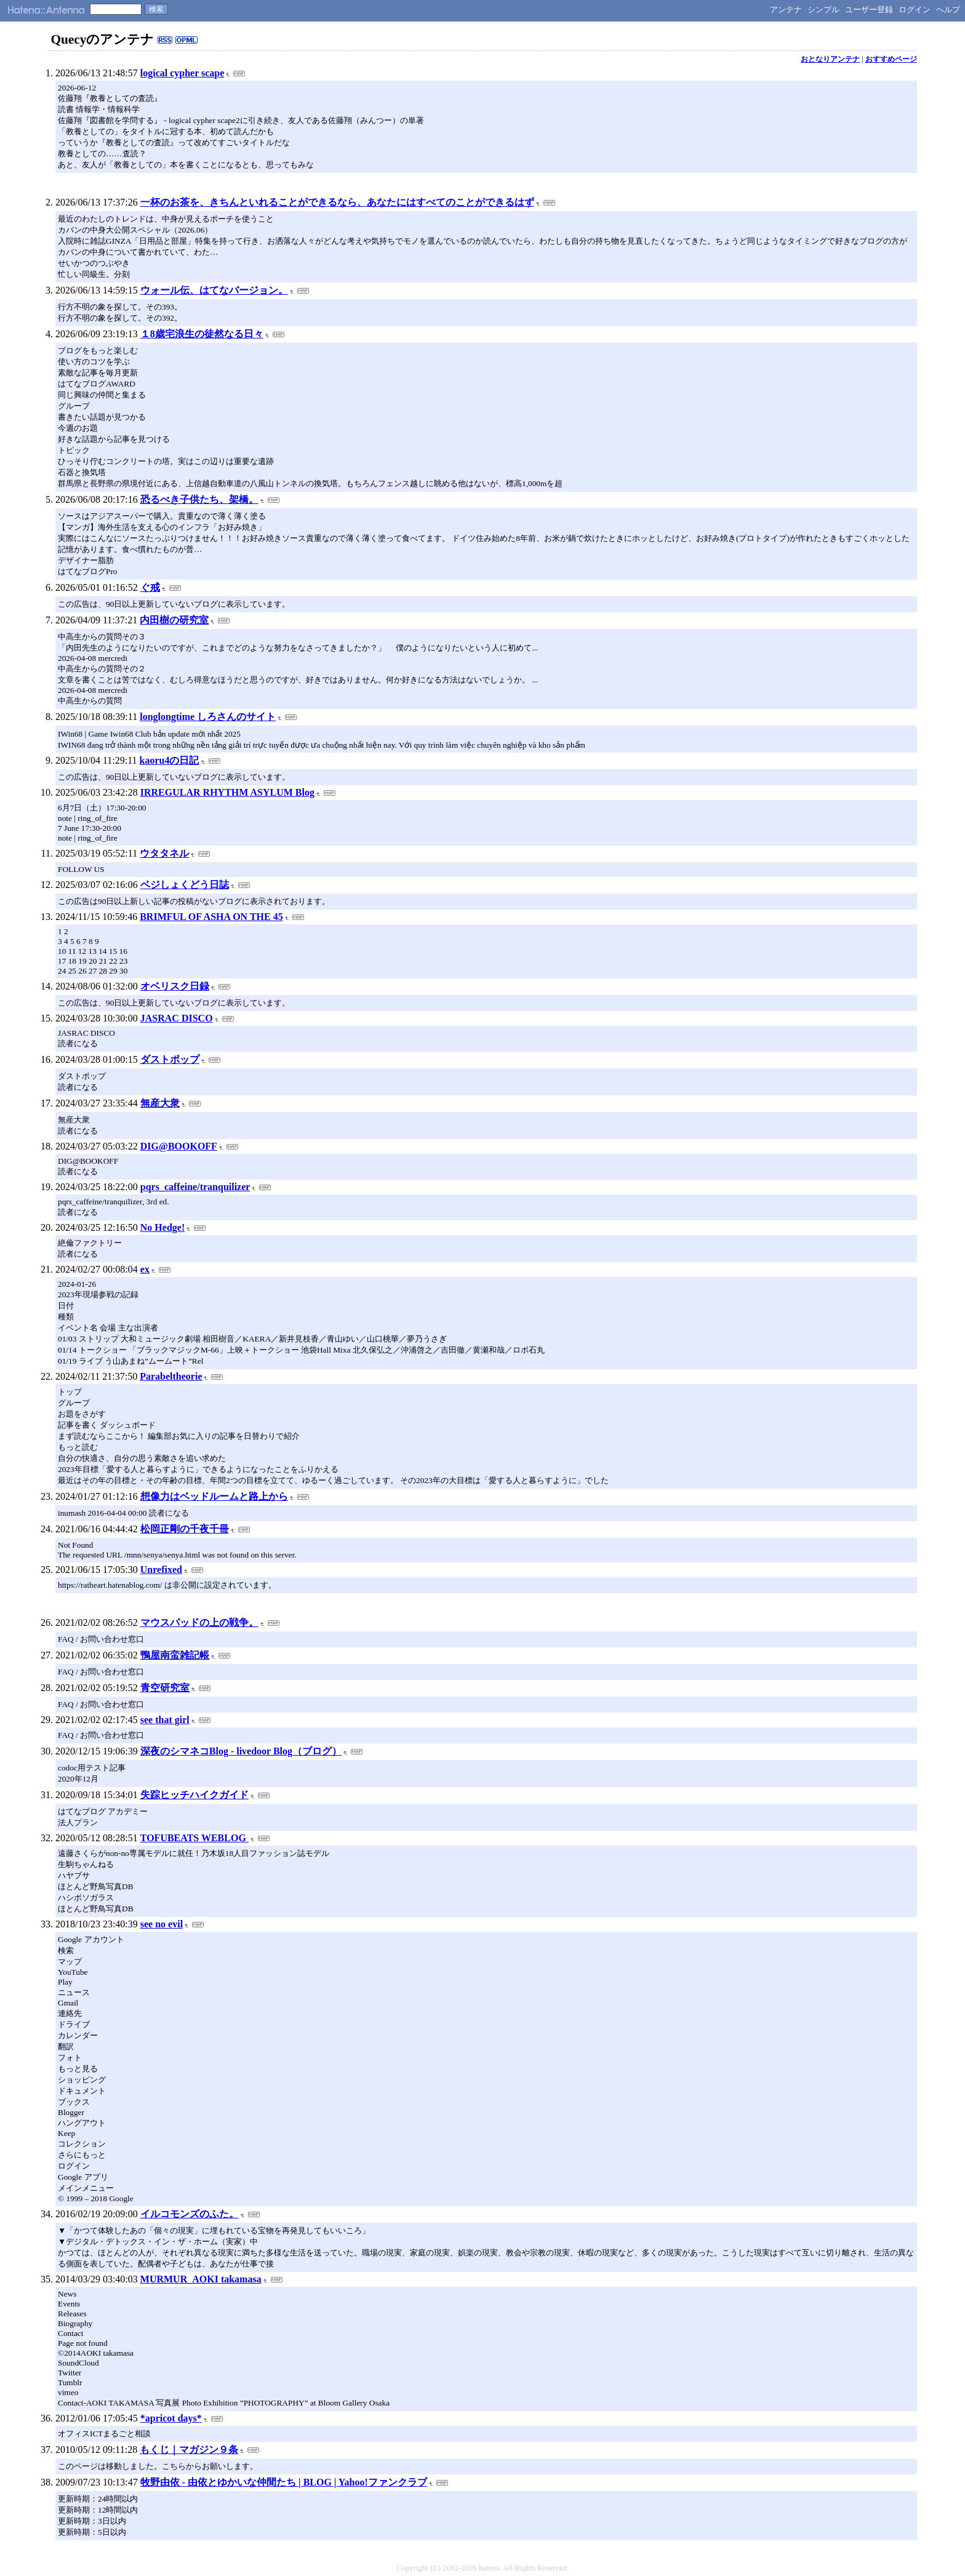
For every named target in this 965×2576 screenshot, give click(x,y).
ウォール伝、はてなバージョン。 (214, 290)
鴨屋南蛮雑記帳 (174, 1655)
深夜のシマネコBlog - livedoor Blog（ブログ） (241, 1751)
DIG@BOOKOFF (178, 1146)
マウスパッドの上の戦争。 (199, 1622)
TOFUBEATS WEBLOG (194, 1838)
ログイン (915, 9)
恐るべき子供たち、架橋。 (199, 499)
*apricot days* (171, 2418)
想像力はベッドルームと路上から (214, 1496)
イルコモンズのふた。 (189, 2214)
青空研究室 (165, 1687)
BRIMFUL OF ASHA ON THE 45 (211, 916)
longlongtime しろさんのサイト (208, 716)
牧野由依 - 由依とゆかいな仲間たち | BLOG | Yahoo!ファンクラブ (283, 2482)
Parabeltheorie (171, 1376)
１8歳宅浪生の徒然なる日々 (201, 334)
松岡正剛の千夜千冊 (184, 1529)
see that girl (165, 1719)
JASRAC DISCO (176, 1018)
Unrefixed (161, 1569)
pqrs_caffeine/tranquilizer (195, 1187)
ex (145, 1269)
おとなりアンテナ (830, 59)
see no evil (161, 1924)
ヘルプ (948, 9)
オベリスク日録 (174, 986)
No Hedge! (162, 1227)
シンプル (823, 9)
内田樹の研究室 (174, 620)
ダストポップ (169, 1059)
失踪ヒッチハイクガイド (194, 1795)
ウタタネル (164, 853)
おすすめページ (891, 59)
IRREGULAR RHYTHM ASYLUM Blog (227, 792)
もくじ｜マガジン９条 (189, 2449)
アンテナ (786, 9)
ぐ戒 (150, 587)
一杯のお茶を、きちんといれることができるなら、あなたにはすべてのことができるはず (337, 202)
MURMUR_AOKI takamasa (201, 2279)
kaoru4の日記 (169, 760)
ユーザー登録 (869, 9)
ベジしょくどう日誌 (184, 884)
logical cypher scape (182, 73)
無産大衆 (160, 1103)
